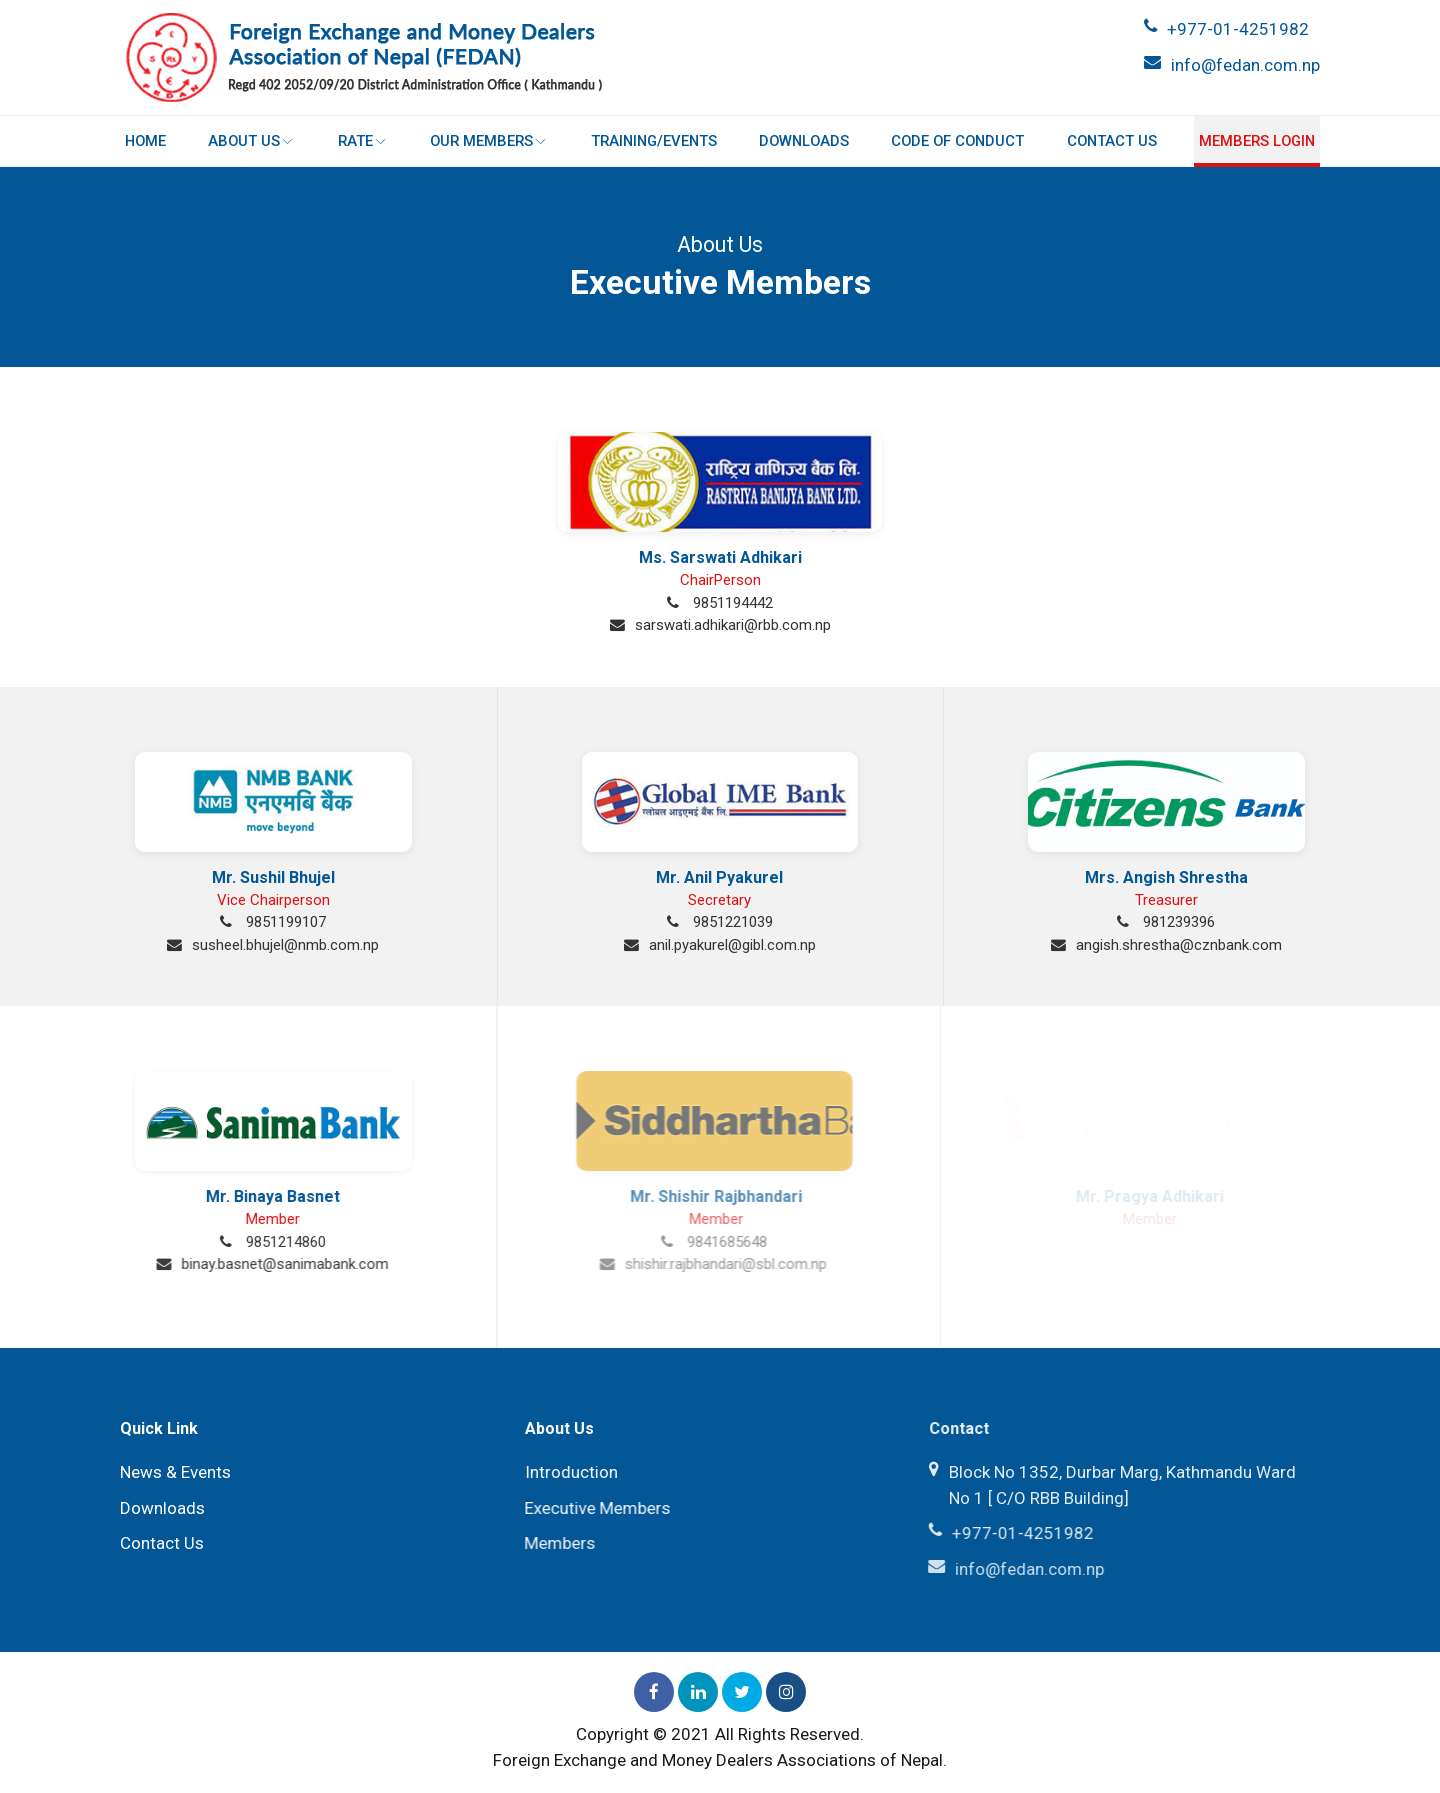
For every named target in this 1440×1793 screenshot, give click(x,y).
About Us (252, 141)
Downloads (804, 141)
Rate (363, 141)
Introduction (566, 1472)
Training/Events (653, 141)
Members (554, 1543)
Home (146, 141)
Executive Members (592, 1508)
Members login (1256, 141)
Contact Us (1111, 141)
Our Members (489, 141)
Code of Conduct (957, 141)
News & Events (172, 1472)
